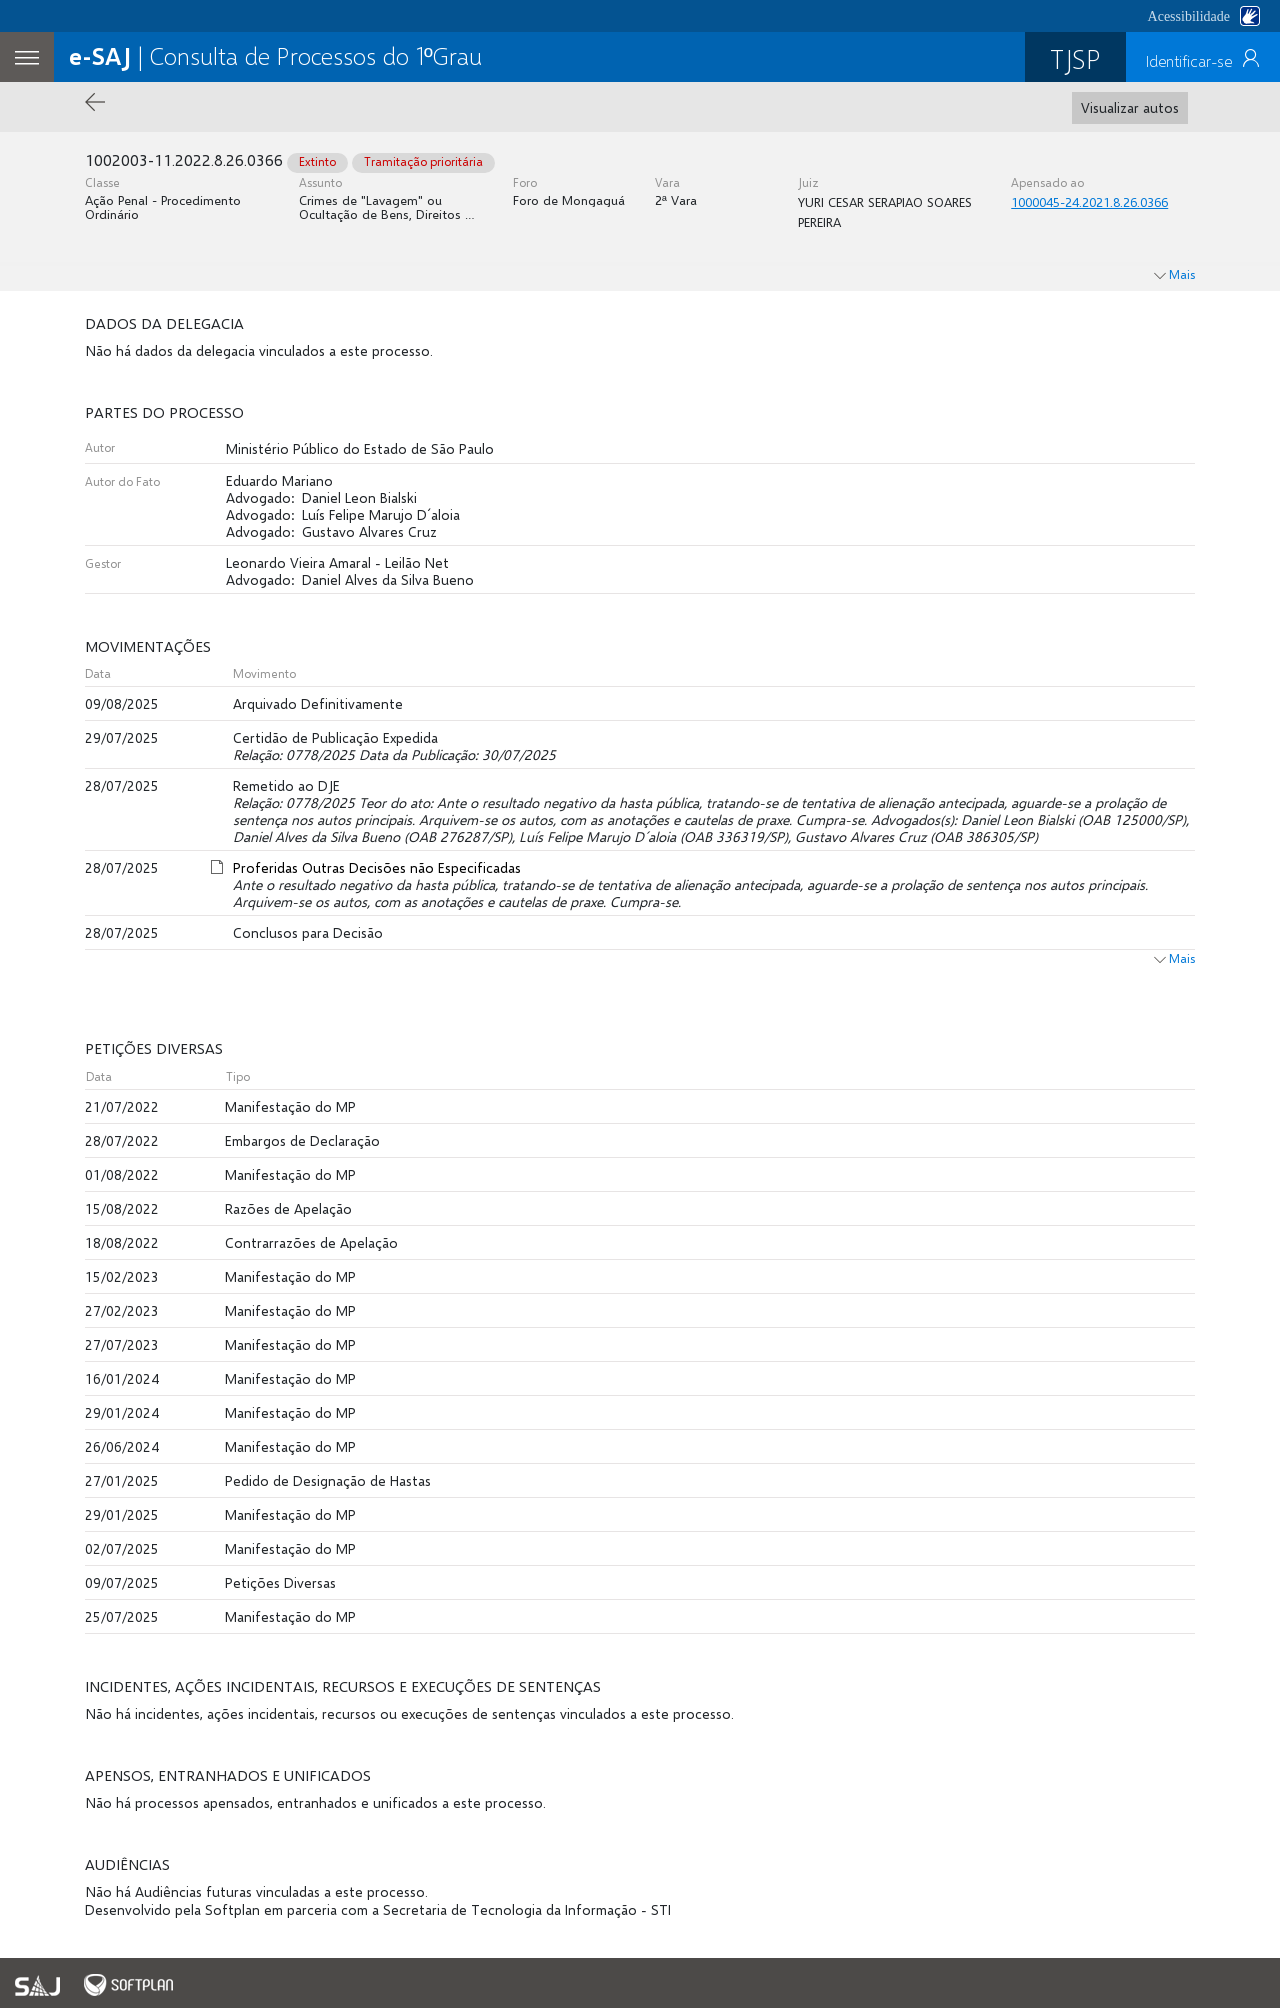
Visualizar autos (1130, 107)
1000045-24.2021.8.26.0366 (1089, 202)
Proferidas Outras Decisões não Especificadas (377, 867)
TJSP (1075, 58)
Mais (1174, 958)
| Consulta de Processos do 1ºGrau (275, 55)
